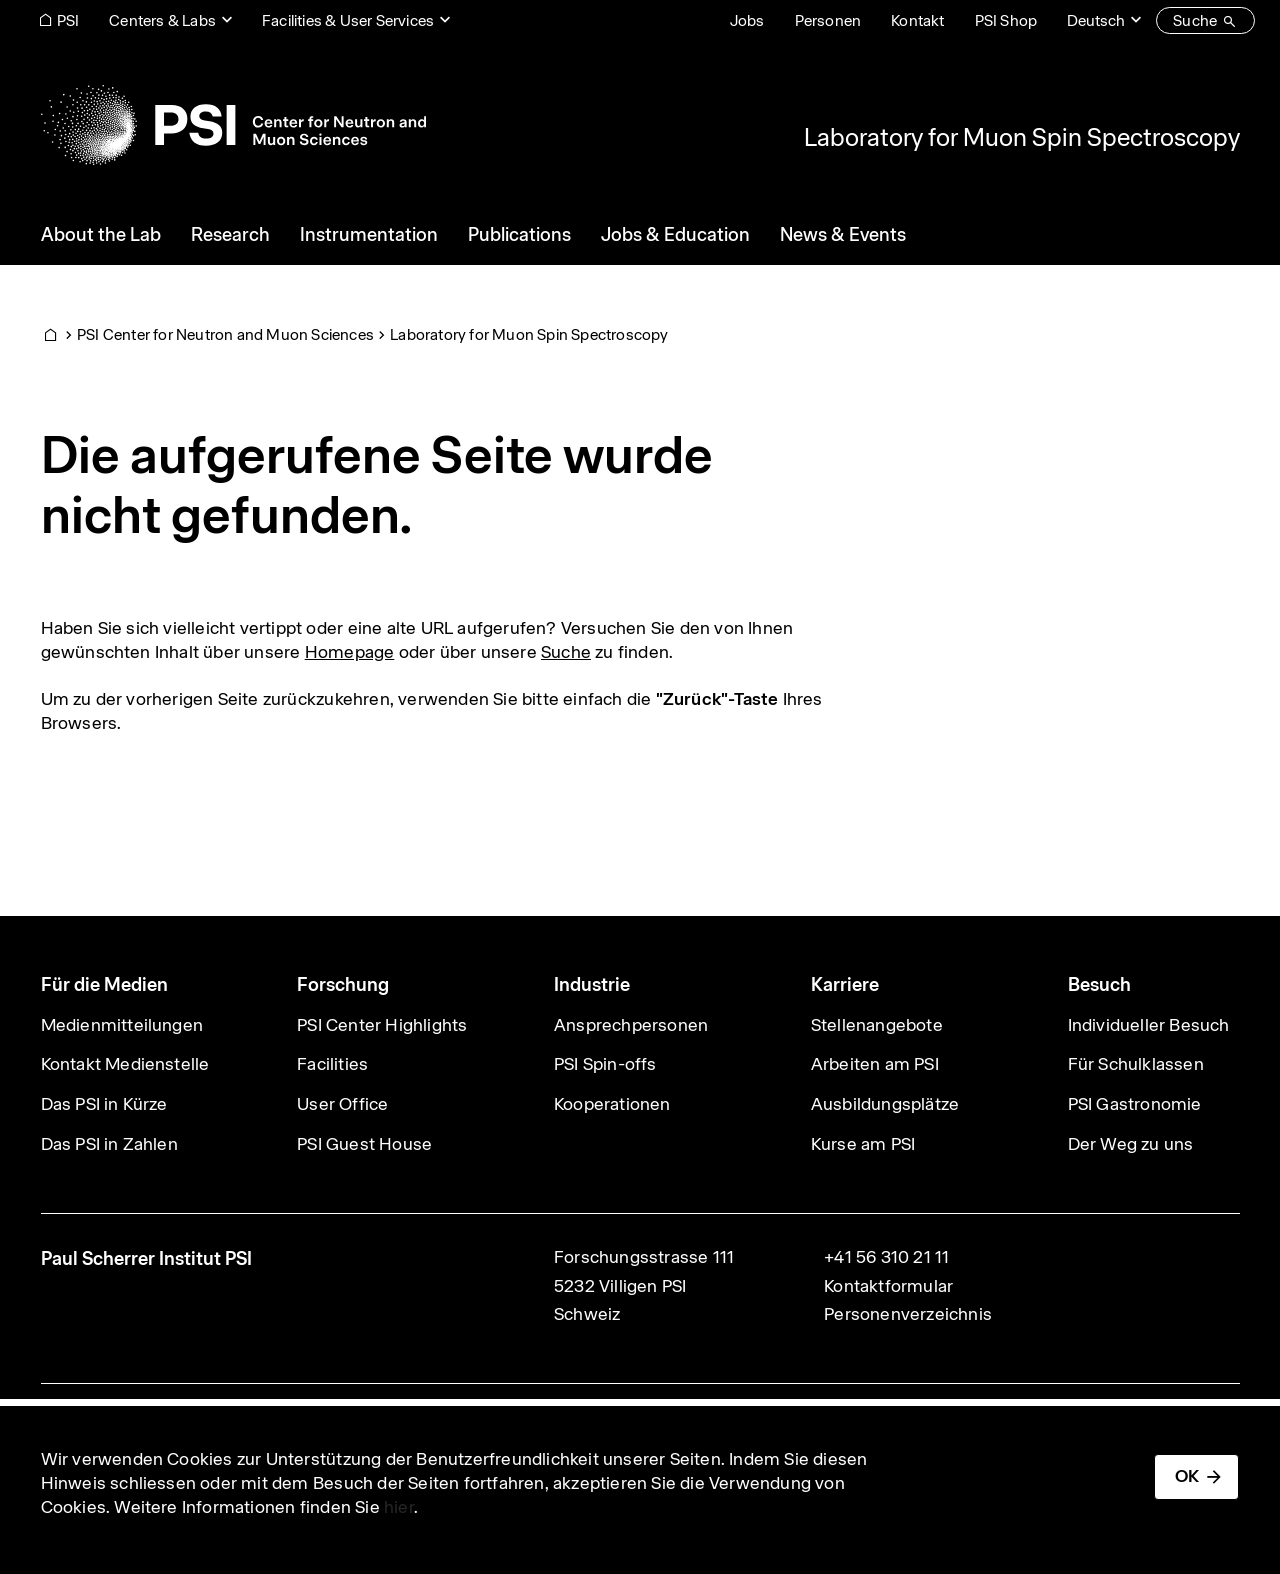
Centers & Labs (162, 20)
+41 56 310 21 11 (886, 1257)
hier (399, 1507)
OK (1187, 1476)
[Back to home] (233, 125)
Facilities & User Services (348, 20)
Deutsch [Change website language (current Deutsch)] (1096, 20)
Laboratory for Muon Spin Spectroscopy (1022, 137)
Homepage (350, 652)
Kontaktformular (888, 1286)
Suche (566, 652)
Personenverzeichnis (908, 1314)
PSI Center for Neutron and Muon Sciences (225, 334)
